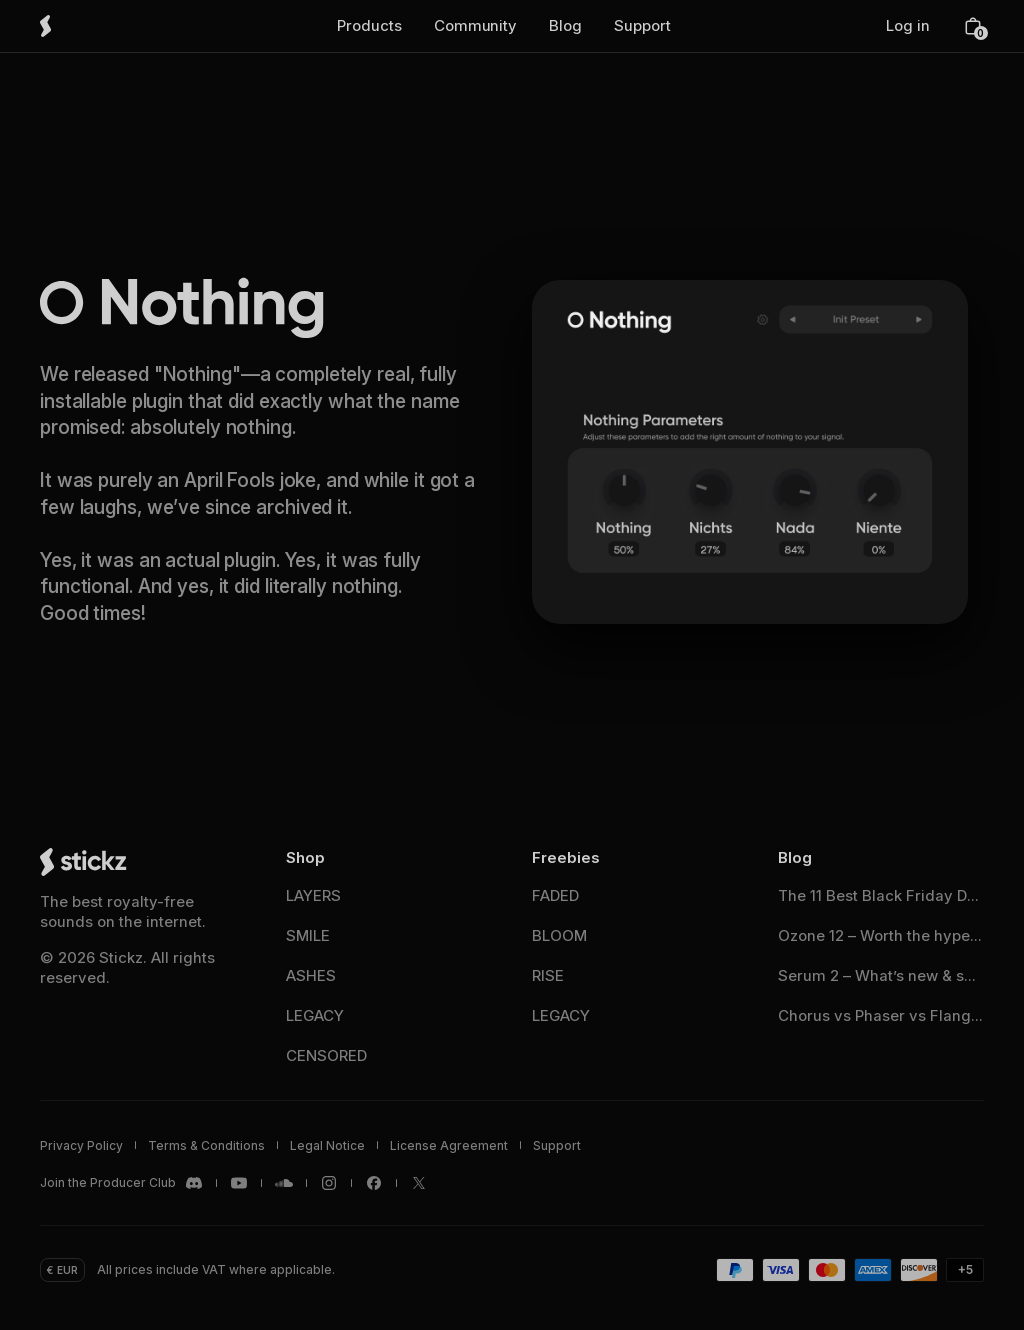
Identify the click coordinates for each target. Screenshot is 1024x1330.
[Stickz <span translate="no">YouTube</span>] (239, 1183)
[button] (369, 26)
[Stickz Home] (74, 26)
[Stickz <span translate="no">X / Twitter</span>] (419, 1183)
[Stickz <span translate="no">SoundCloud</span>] (284, 1183)
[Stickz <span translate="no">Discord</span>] (122, 1183)
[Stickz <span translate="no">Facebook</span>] (374, 1183)
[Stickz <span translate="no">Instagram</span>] (329, 1183)
